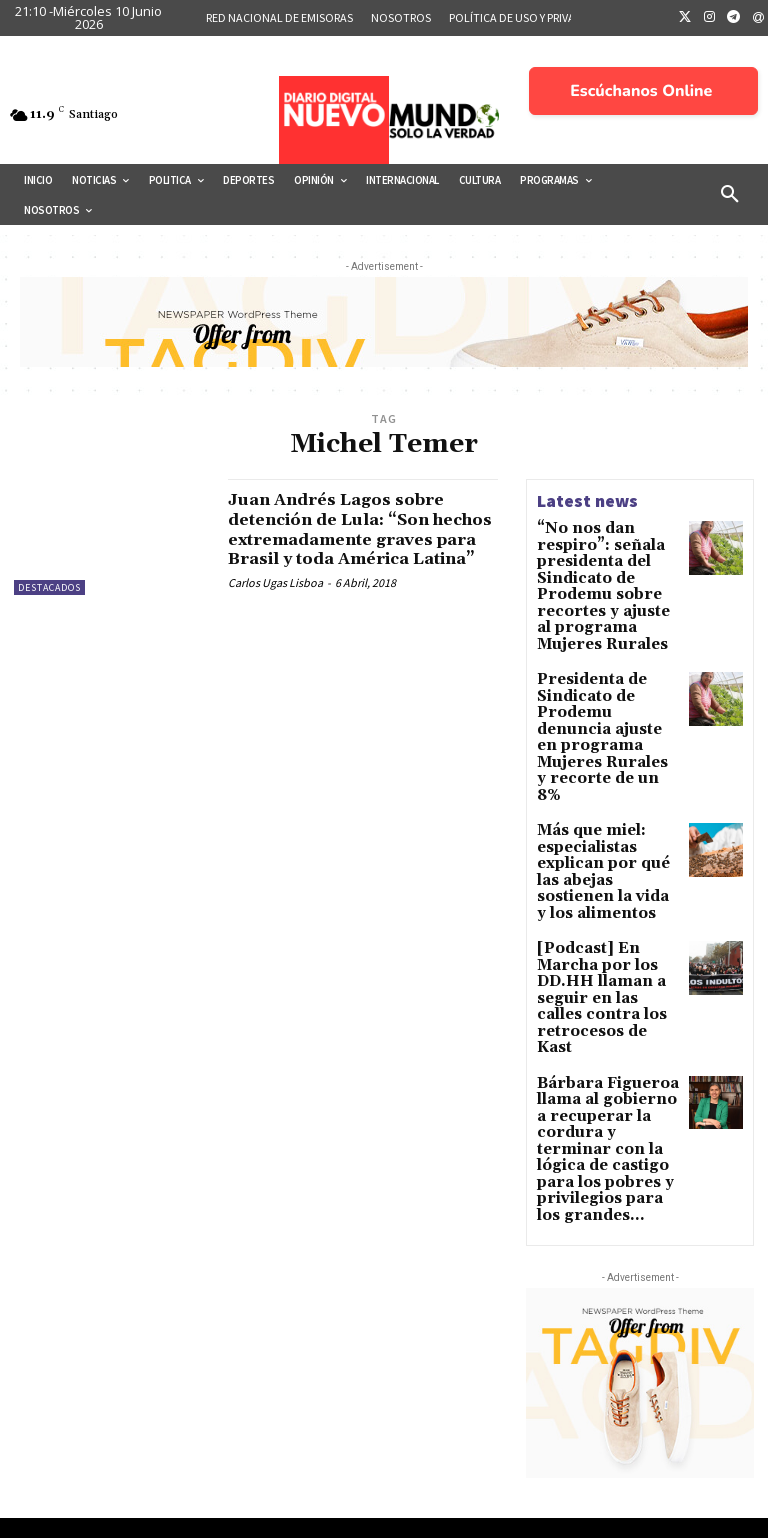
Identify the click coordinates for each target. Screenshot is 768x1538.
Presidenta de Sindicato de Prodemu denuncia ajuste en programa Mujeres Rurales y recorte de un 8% (607, 662)
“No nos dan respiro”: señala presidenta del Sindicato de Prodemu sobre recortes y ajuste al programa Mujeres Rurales (607, 562)
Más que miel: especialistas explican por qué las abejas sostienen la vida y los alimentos (607, 756)
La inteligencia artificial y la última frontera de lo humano (638, 1438)
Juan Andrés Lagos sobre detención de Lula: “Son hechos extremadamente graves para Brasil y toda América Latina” (350, 539)
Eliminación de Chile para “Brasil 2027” (645, 1378)
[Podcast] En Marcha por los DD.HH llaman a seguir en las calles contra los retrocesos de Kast (606, 843)
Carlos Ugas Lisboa (275, 602)
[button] (730, 195)
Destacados (49, 587)
